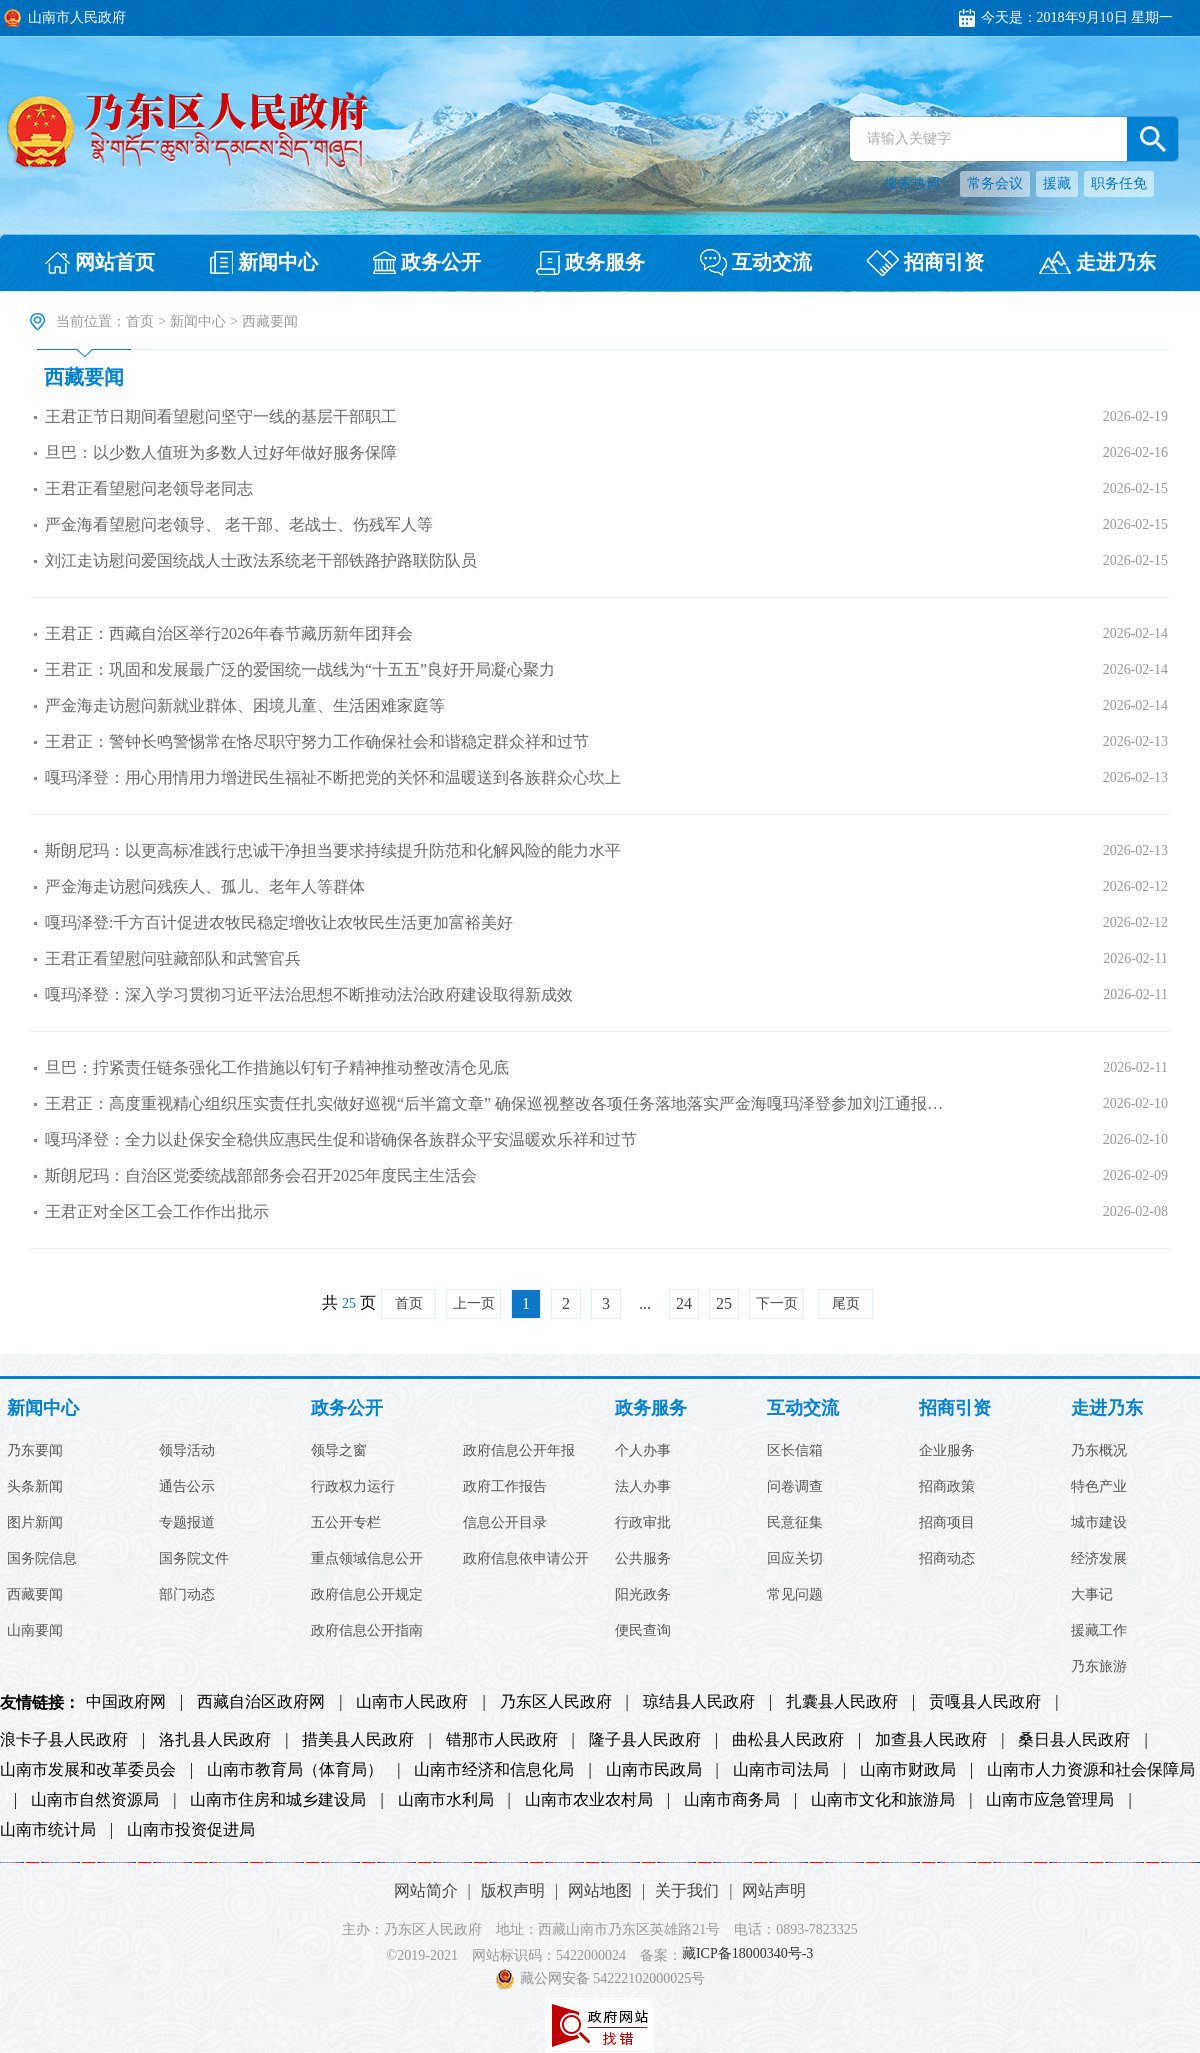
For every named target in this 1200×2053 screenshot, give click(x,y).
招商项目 (947, 1523)
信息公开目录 (505, 1523)
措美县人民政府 (358, 1740)
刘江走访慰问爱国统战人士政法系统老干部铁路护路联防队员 (261, 560)
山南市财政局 (908, 1770)
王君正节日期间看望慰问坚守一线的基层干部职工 (221, 416)
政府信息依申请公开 (526, 1559)
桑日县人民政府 (1074, 1740)
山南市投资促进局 (191, 1830)
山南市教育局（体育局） (295, 1770)
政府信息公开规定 (367, 1595)
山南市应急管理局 (1050, 1800)
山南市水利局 (446, 1800)
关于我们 (687, 1890)
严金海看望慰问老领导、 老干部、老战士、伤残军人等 (239, 524)
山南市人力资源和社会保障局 (1091, 1770)
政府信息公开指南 (367, 1631)
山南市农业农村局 (589, 1800)
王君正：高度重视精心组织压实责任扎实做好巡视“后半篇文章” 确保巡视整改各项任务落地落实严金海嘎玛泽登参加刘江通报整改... (501, 1103)
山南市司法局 (781, 1770)
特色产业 (1099, 1487)
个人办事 (643, 1451)
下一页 (777, 1303)
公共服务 (643, 1559)
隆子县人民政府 (645, 1740)
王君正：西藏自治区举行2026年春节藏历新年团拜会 (229, 633)
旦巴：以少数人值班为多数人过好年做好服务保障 (221, 452)
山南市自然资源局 (95, 1800)
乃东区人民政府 (556, 1702)
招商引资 (955, 1408)
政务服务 (651, 1408)
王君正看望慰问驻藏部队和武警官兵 (173, 958)
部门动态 (187, 1595)
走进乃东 (1107, 1408)
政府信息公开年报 (519, 1451)
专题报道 (187, 1523)
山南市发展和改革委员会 (88, 1770)
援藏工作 (1099, 1631)
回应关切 (795, 1559)
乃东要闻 (35, 1451)
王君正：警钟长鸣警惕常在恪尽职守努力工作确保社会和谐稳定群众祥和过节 (317, 741)
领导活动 (187, 1451)
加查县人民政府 (931, 1740)
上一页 (474, 1303)
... (645, 1303)
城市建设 (1099, 1523)
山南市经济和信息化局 (494, 1770)
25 (724, 1303)
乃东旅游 (1099, 1667)
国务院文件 (194, 1559)
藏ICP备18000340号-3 (747, 1954)
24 (684, 1303)
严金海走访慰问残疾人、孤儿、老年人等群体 (205, 886)
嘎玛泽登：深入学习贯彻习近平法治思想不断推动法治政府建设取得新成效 (309, 994)
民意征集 (795, 1523)
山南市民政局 (654, 1770)
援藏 (1057, 183)
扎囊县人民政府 (842, 1702)
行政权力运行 (353, 1487)
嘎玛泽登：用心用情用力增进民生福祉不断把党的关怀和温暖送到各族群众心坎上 (333, 777)
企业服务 (947, 1451)
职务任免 (1119, 183)
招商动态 (947, 1559)
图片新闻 (35, 1523)
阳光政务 (643, 1595)
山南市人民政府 (412, 1702)
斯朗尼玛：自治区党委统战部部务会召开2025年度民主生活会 (261, 1175)
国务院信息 (42, 1559)
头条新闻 (35, 1487)
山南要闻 (35, 1631)
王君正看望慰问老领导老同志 (149, 488)
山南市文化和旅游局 (883, 1800)
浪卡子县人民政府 (64, 1740)
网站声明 (774, 1890)
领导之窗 (339, 1451)
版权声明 (513, 1890)
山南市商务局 (732, 1800)
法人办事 (643, 1487)
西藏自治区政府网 (261, 1702)
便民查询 (643, 1631)
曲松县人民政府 (788, 1740)
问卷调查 (795, 1487)
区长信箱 (795, 1451)
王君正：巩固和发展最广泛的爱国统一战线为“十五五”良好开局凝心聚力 (300, 669)
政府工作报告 (505, 1487)
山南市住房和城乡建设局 (278, 1800)
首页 (140, 321)
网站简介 (426, 1890)
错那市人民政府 (502, 1740)
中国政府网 (126, 1702)
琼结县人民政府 (699, 1702)
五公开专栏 (346, 1523)
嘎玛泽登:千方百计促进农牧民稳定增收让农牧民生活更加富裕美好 (279, 922)
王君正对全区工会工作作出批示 (157, 1211)
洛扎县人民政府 (215, 1740)
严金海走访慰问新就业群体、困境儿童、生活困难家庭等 (245, 705)
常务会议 (995, 183)
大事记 (1092, 1595)
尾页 (846, 1303)
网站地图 (600, 1890)
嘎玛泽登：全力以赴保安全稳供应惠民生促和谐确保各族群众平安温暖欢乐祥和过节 (341, 1139)
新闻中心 (198, 321)
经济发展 (1099, 1559)
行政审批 (643, 1523)
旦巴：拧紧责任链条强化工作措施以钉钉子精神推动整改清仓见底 (277, 1067)
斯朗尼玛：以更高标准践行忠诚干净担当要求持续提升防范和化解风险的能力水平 (333, 850)
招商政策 (947, 1487)
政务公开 (347, 1408)
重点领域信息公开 (367, 1559)
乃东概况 (1099, 1451)
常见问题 (795, 1595)
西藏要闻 (84, 377)
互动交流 (803, 1408)
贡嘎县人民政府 (985, 1702)
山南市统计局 (48, 1830)
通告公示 (187, 1487)
